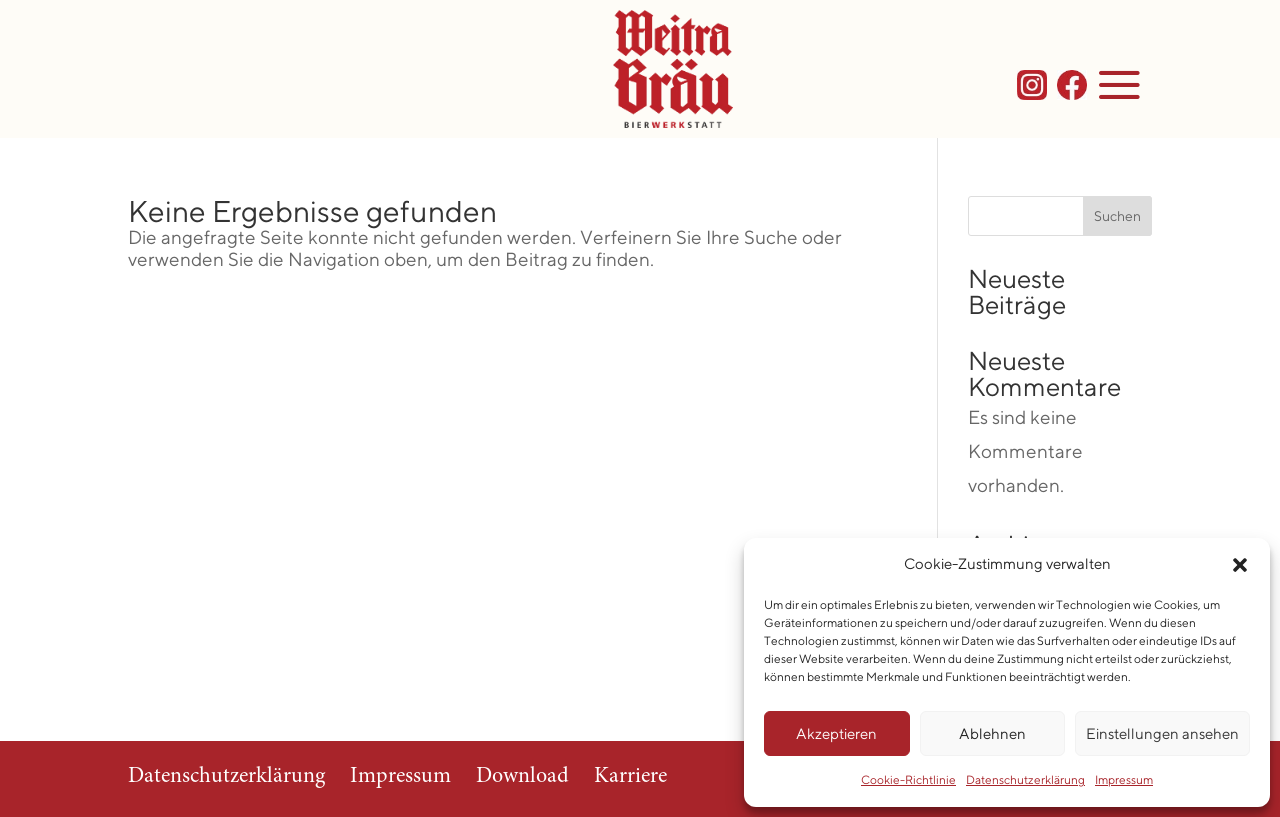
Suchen (1117, 216)
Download (522, 777)
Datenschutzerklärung (1025, 779)
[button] (1240, 565)
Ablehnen (992, 733)
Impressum (1124, 779)
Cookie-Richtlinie (908, 779)
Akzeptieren (836, 733)
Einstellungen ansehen (1162, 733)
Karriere (630, 777)
